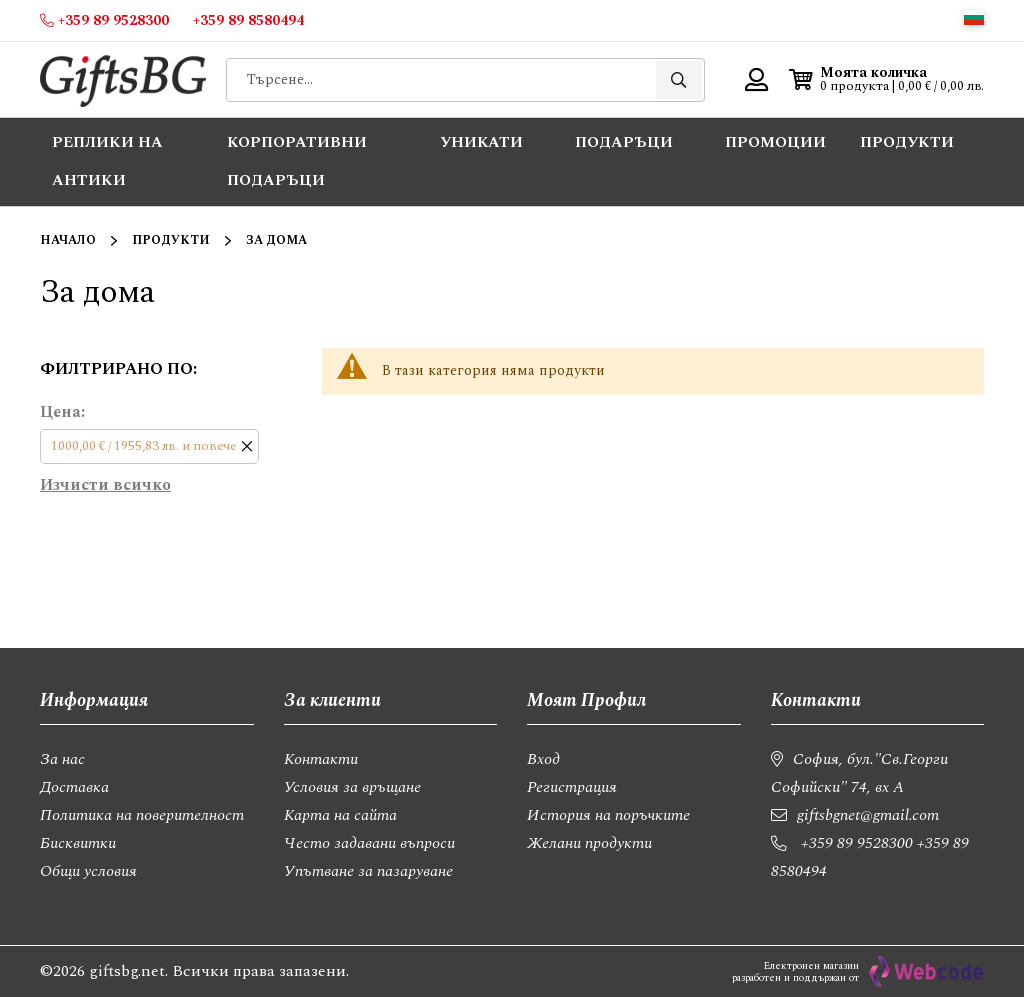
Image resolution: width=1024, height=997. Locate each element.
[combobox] (465, 80)
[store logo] (123, 79)
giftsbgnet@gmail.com (868, 815)
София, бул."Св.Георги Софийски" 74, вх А (859, 773)
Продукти (171, 240)
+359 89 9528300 (857, 843)
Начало (68, 240)
